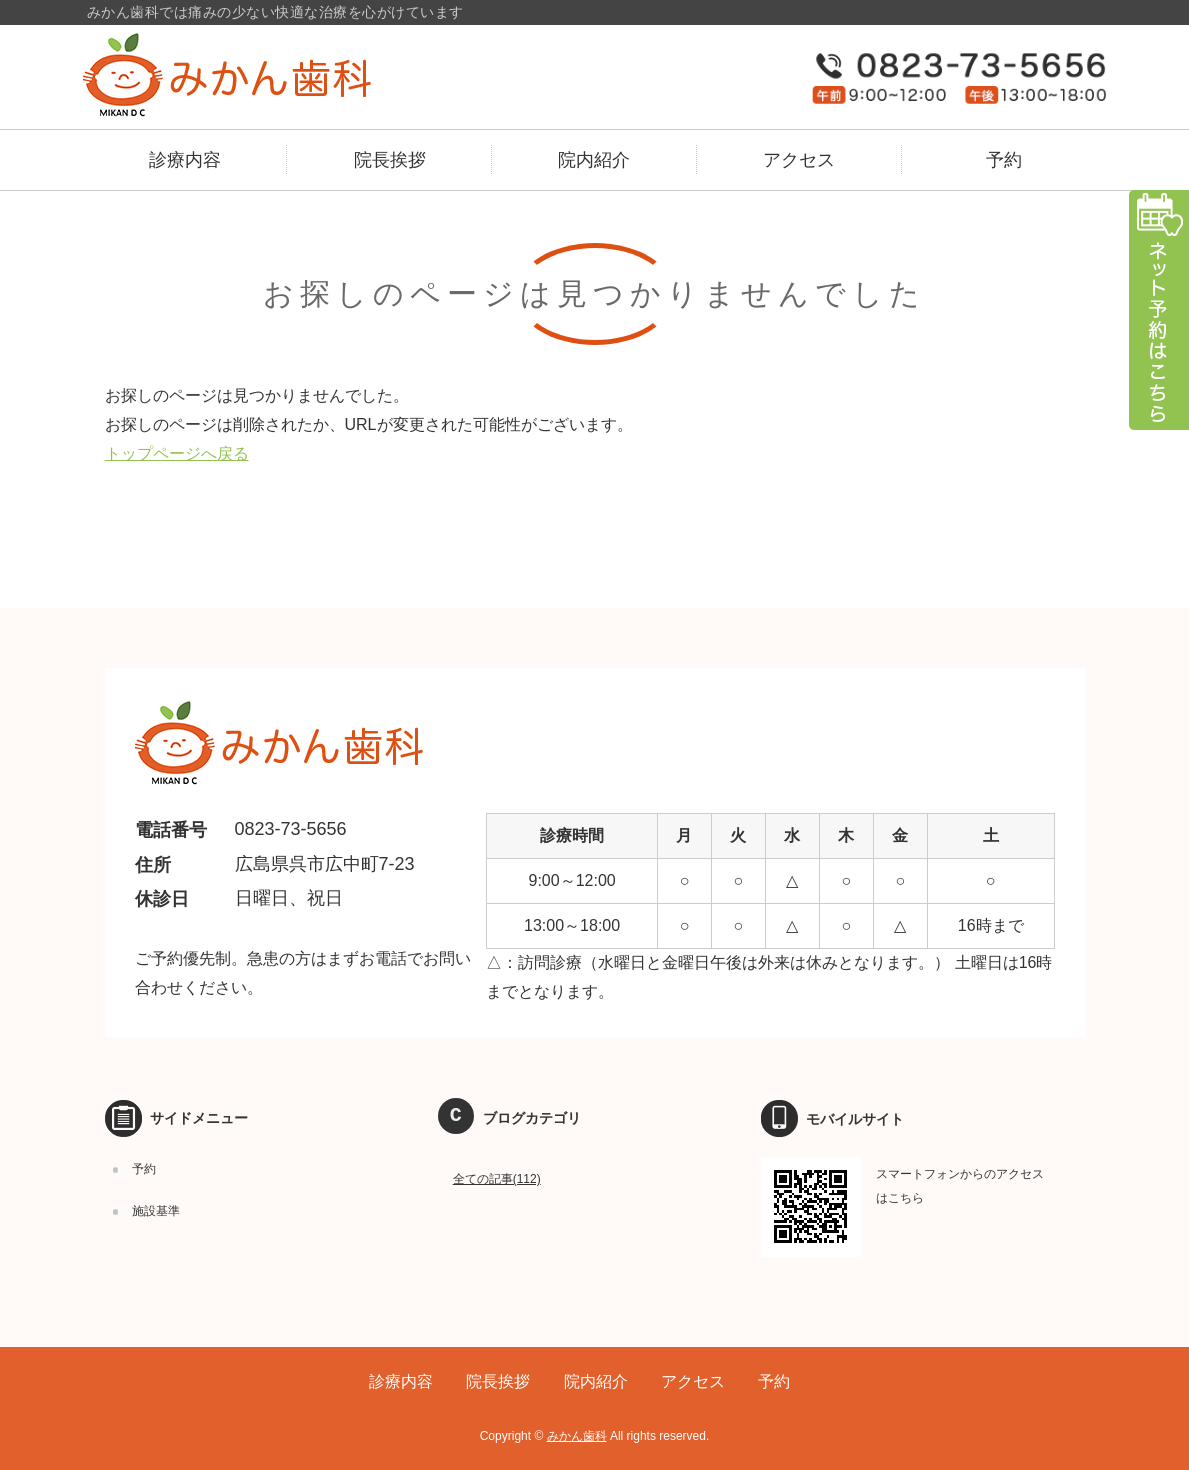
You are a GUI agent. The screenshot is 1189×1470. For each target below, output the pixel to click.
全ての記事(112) (497, 1179)
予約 (1004, 160)
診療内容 (185, 160)
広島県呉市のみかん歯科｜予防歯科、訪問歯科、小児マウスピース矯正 (268, 75)
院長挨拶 (390, 160)
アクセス (799, 160)
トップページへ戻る (177, 453)
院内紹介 (594, 160)
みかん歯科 (577, 1436)
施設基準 (156, 1211)
